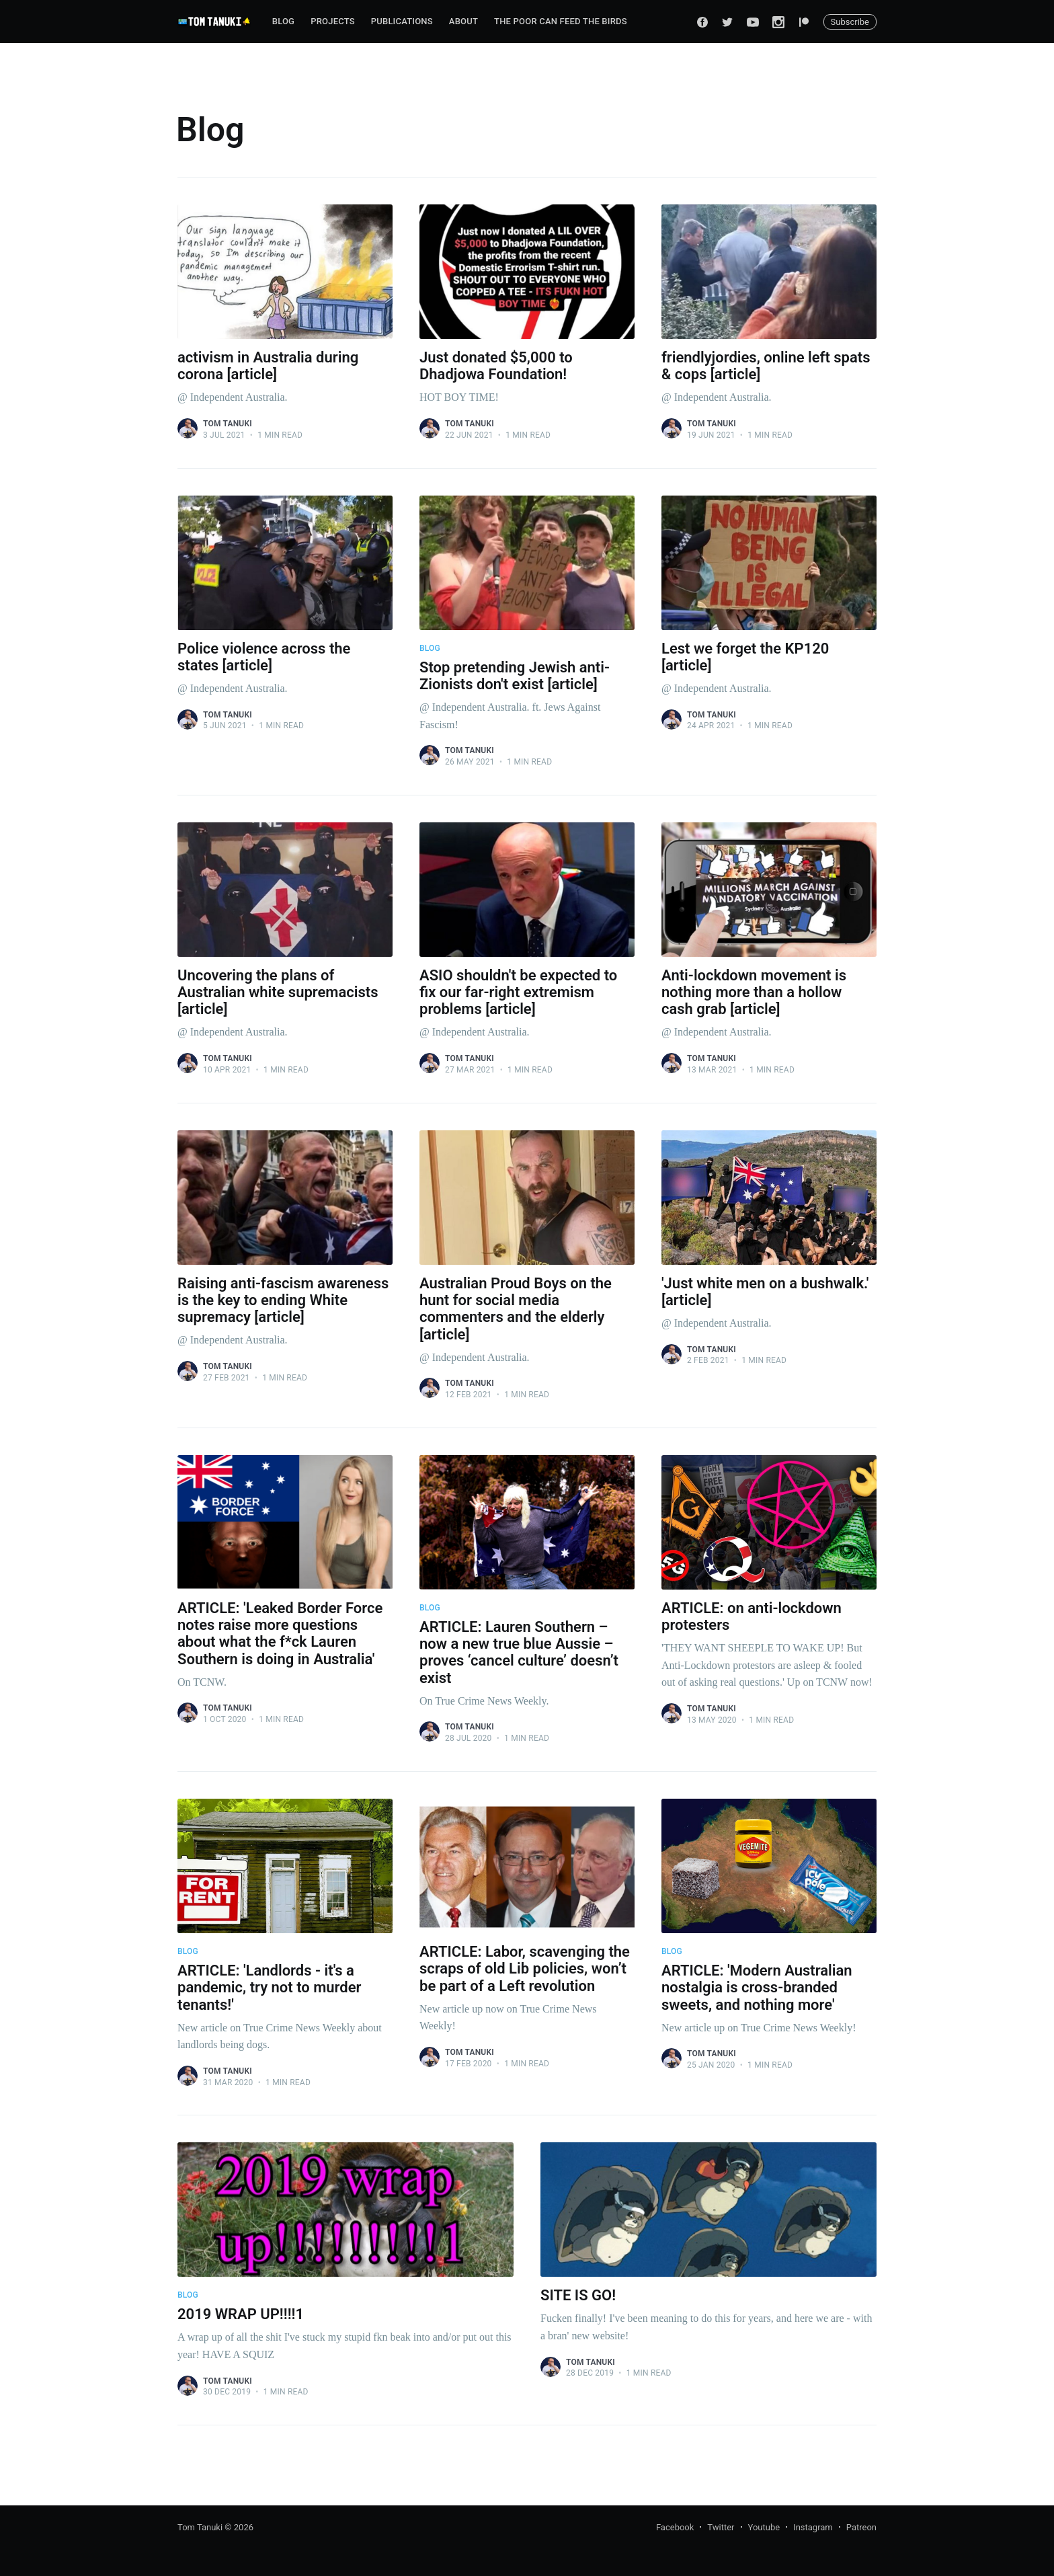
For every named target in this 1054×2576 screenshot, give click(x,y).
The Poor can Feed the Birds (560, 21)
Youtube (764, 2527)
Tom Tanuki (227, 423)
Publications (402, 21)
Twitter (720, 2527)
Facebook (675, 2527)
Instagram (813, 2527)
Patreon (861, 2527)
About (463, 21)
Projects (333, 21)
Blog (283, 21)
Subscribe (850, 22)
